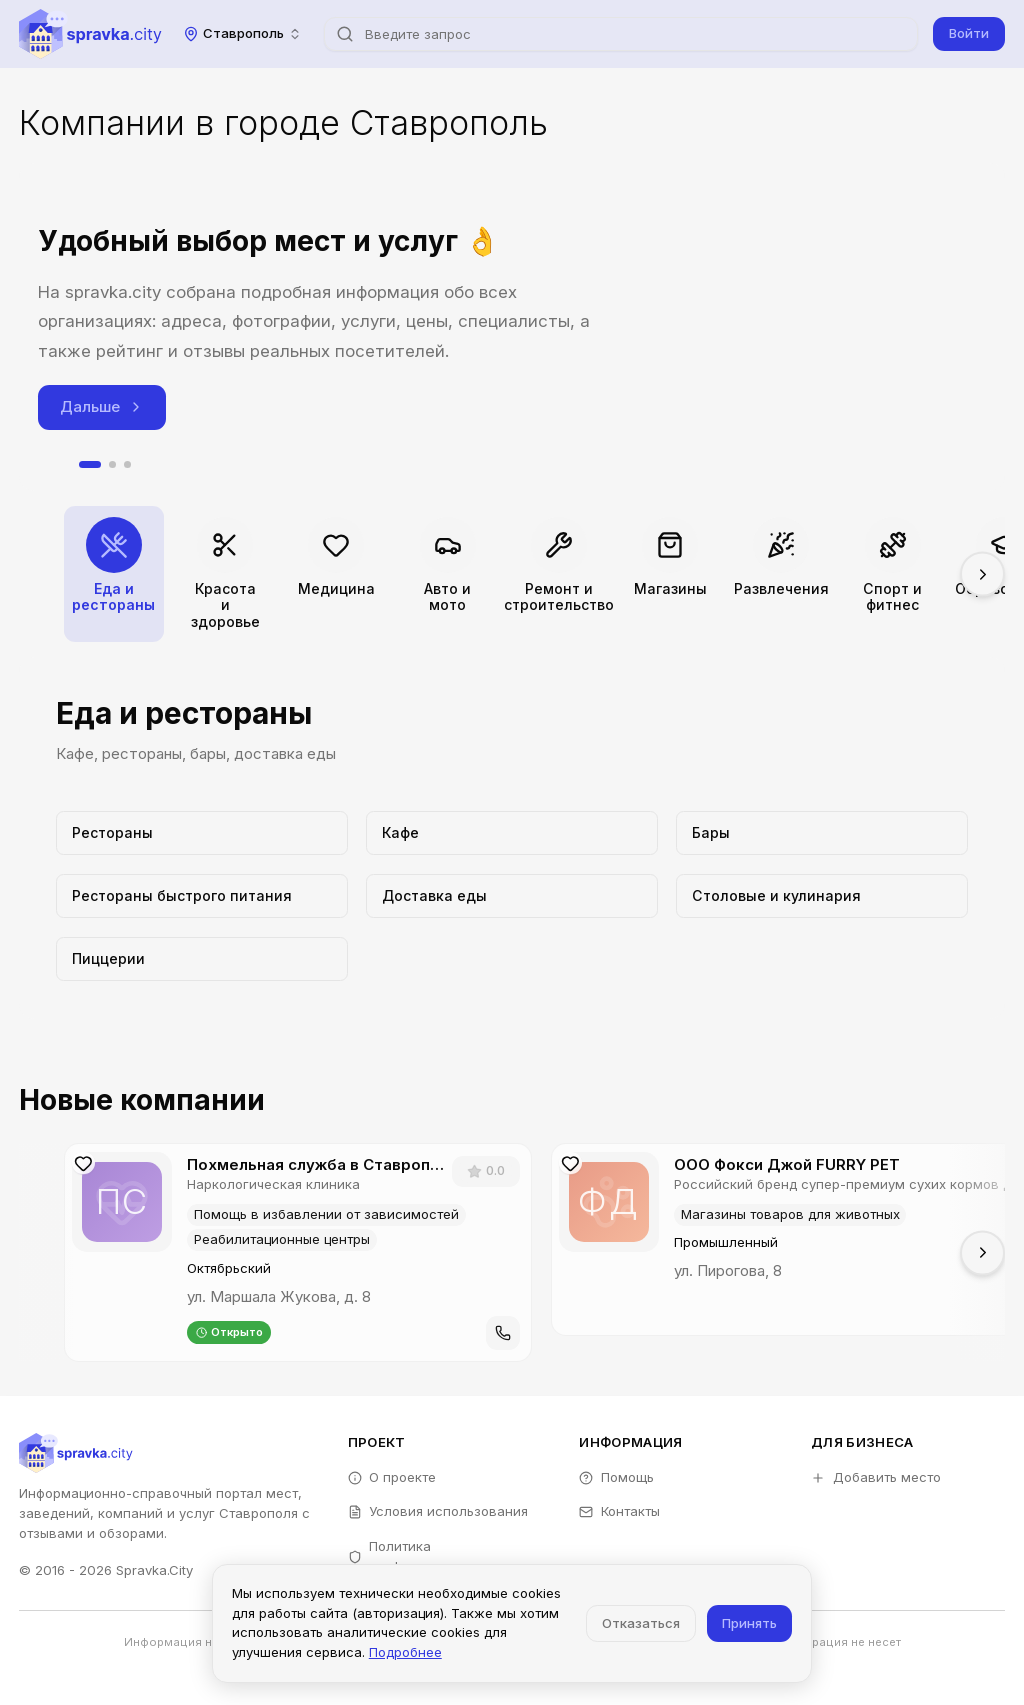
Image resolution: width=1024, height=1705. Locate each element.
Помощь (616, 1477)
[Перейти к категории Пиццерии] (201, 959)
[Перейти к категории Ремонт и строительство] (559, 574)
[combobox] (243, 33)
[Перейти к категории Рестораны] (201, 833)
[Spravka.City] (90, 34)
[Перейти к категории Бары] (821, 833)
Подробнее (405, 1652)
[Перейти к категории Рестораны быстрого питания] (201, 896)
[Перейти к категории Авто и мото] (448, 574)
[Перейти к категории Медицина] (336, 574)
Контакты (619, 1511)
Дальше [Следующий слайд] (102, 406)
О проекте (392, 1477)
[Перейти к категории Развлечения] (781, 574)
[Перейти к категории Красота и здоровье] (225, 574)
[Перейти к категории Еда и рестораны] (114, 574)
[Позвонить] (503, 1333)
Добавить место (876, 1477)
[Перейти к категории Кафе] (511, 833)
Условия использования (438, 1511)
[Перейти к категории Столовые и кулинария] (821, 896)
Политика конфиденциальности (429, 1556)
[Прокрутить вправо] (982, 574)
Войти (969, 33)
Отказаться (641, 1623)
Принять (749, 1623)
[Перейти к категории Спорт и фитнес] (893, 574)
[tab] (90, 465)
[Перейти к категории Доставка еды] (511, 896)
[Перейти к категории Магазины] (670, 574)
